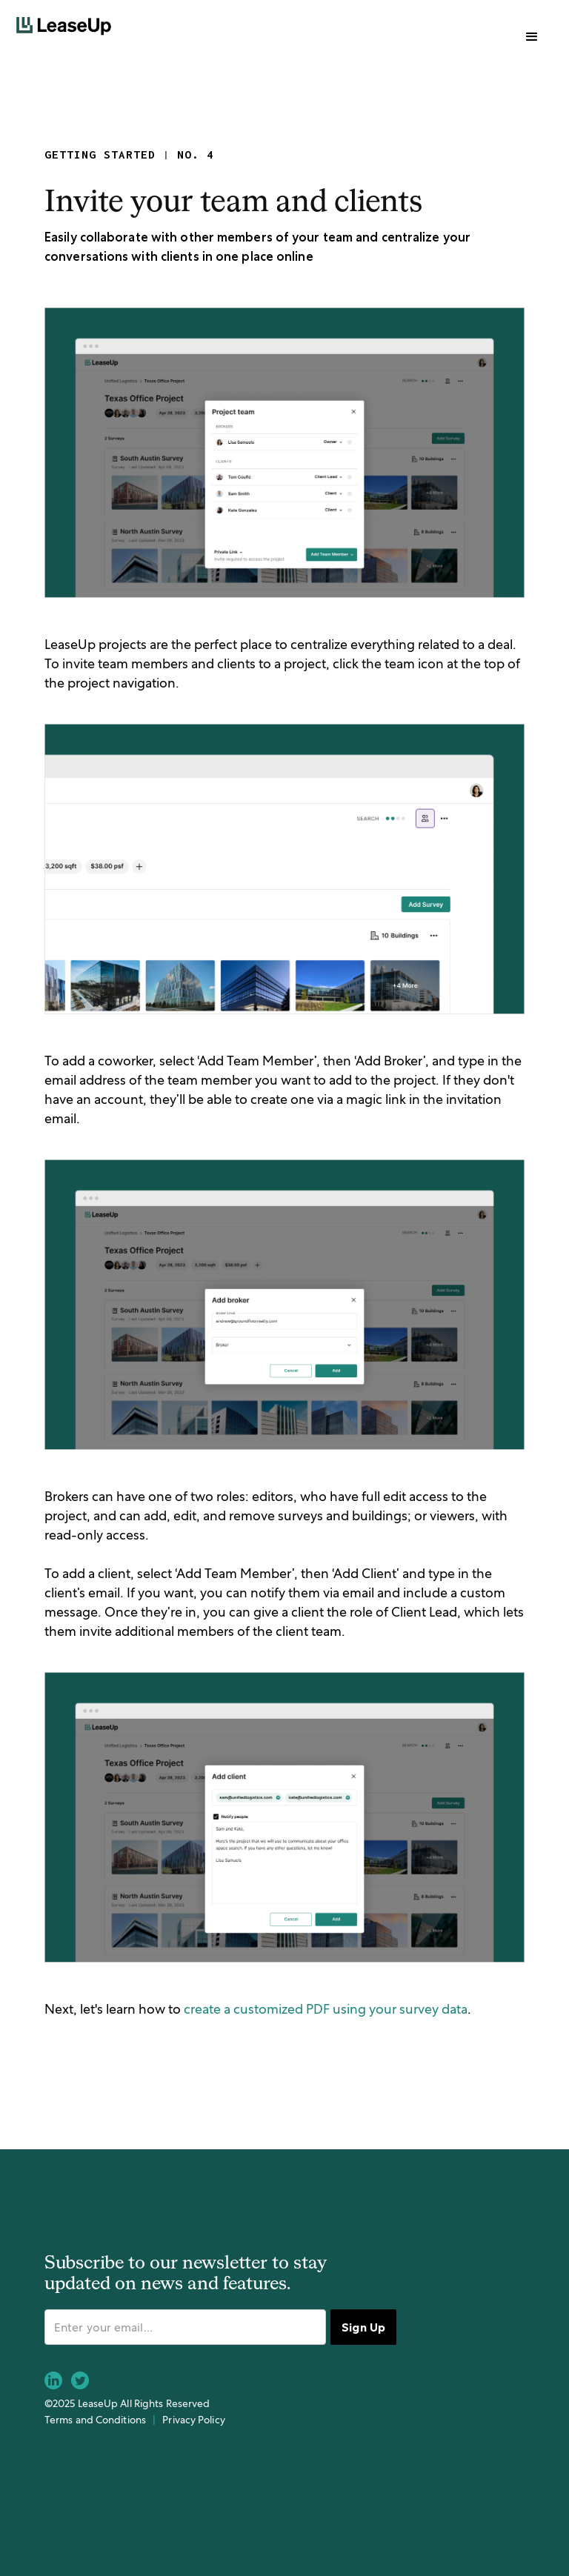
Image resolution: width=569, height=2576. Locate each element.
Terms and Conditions (95, 2419)
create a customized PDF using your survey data (325, 2008)
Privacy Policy (193, 2419)
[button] (532, 37)
